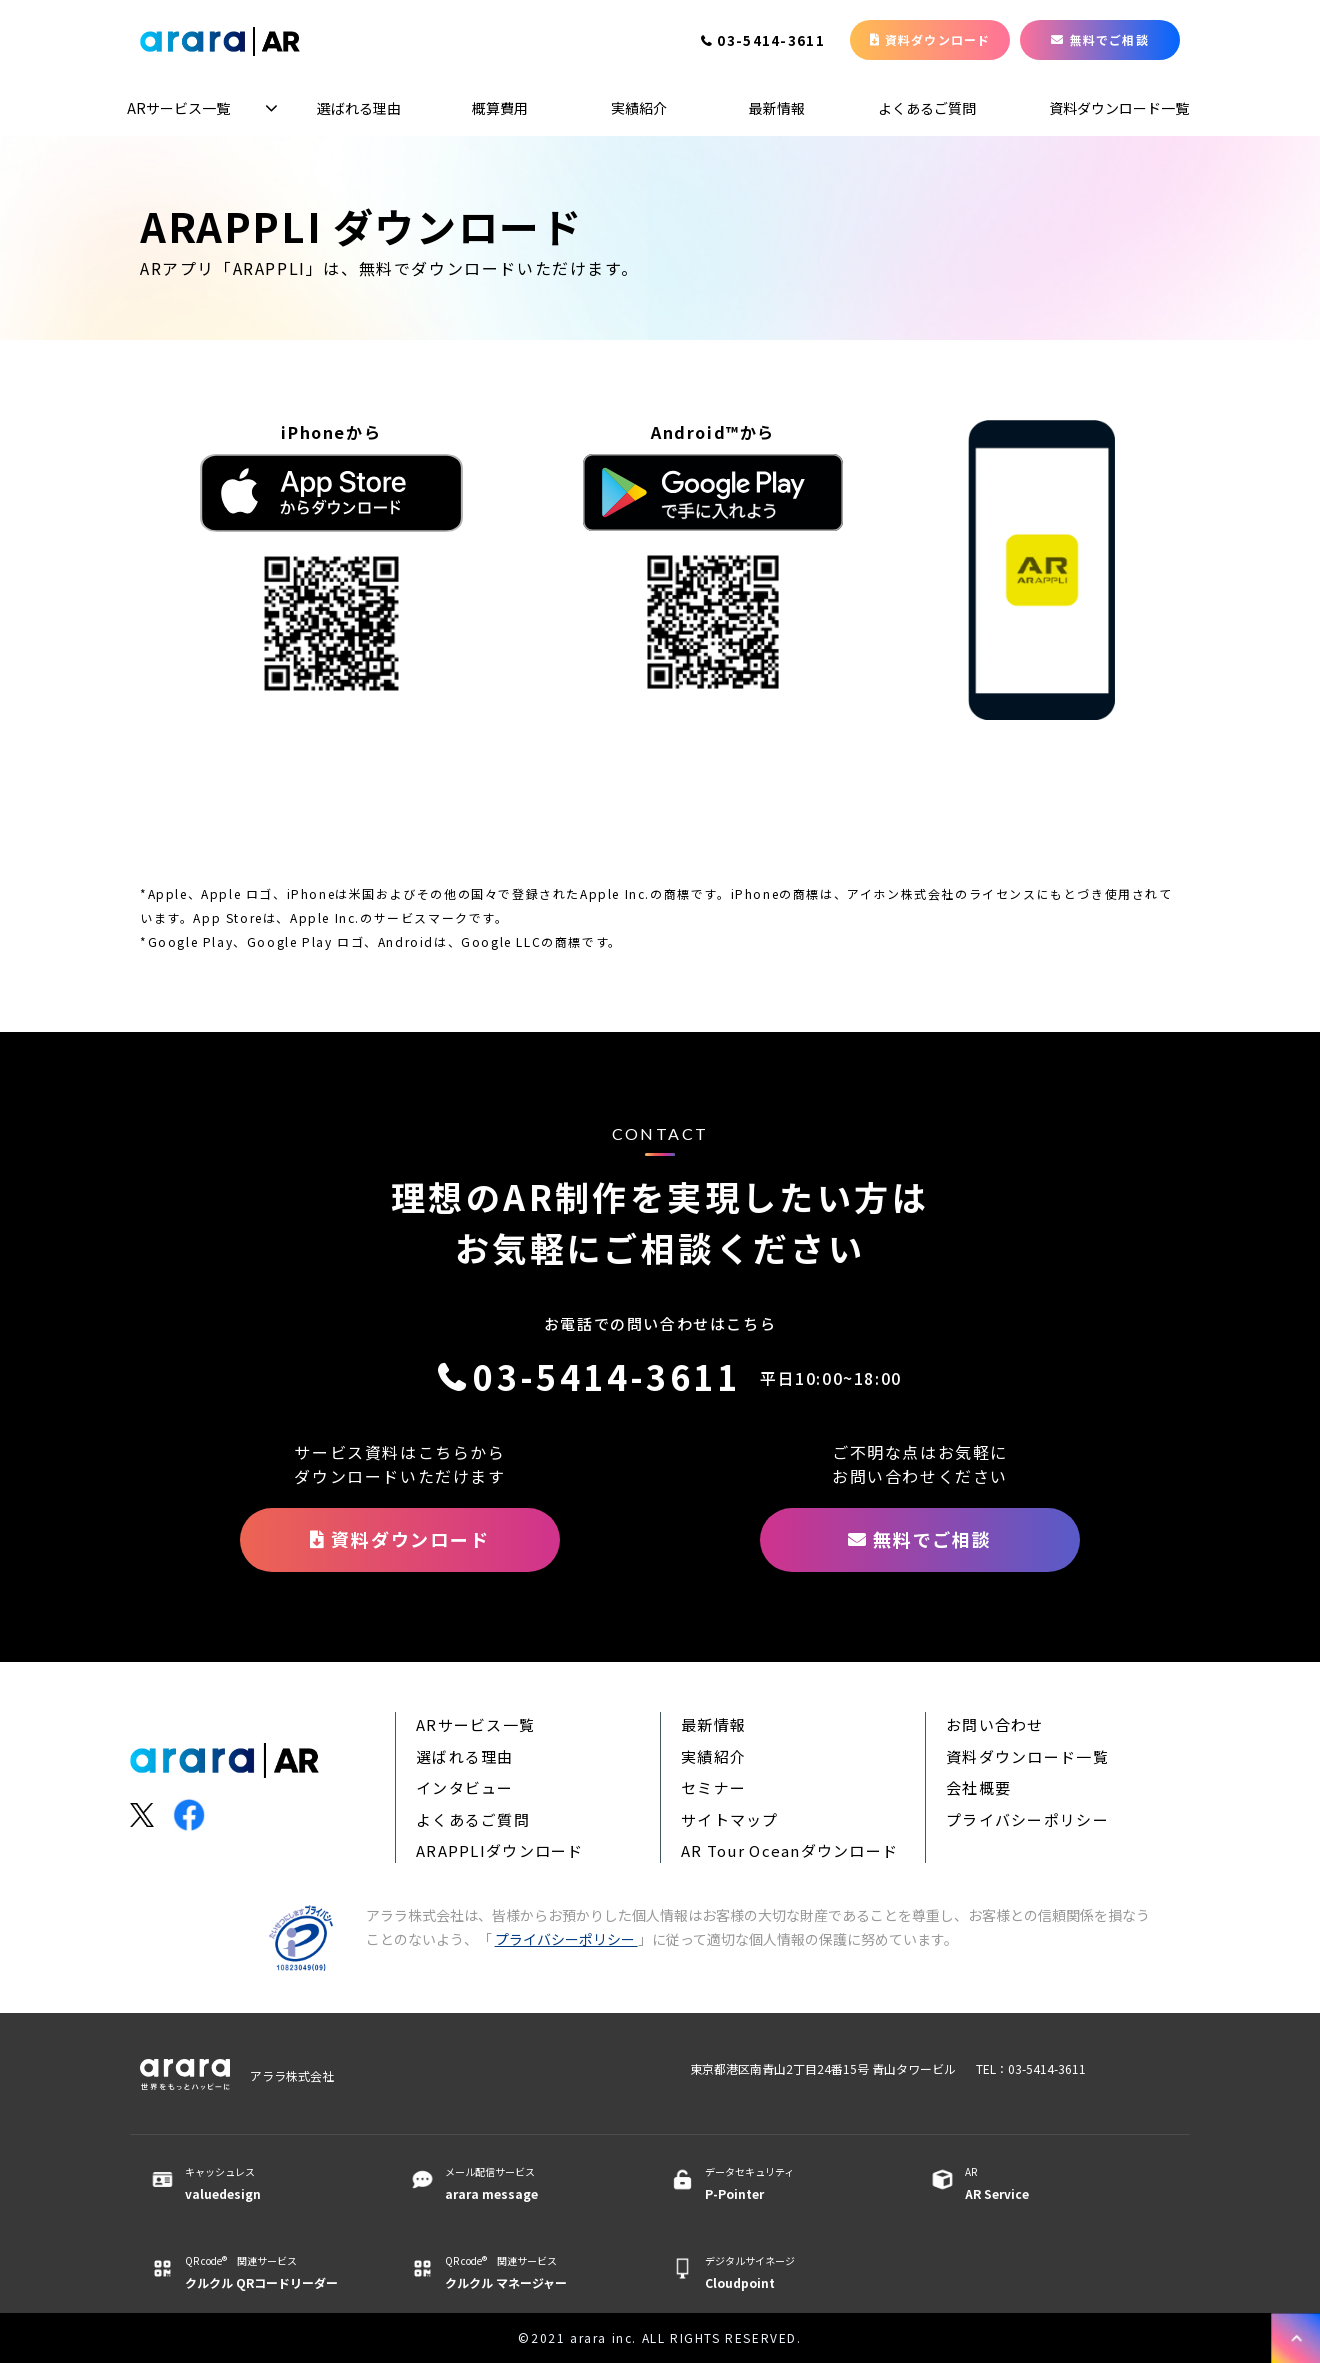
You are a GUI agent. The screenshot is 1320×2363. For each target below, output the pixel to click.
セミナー (713, 1787)
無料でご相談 (1109, 39)
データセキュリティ (792, 2184)
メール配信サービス (532, 2184)
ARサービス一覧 (178, 108)
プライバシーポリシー (1027, 1819)
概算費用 (500, 108)
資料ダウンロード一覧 (1119, 108)
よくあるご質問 (927, 108)
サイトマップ (730, 1819)
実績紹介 (639, 108)
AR (1052, 2184)
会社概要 (978, 1787)
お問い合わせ (995, 1724)
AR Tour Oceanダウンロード (789, 1850)
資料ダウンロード (938, 39)
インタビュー (465, 1787)
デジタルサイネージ (792, 2273)
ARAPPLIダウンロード (500, 1850)
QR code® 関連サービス (272, 2273)
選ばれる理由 (359, 108)
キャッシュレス (272, 2184)
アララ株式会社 (292, 2075)
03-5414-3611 (771, 42)
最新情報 (777, 108)
